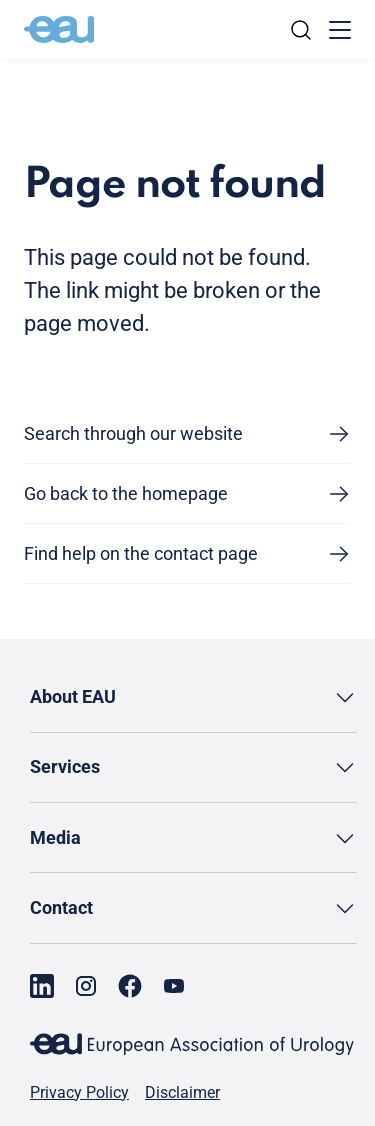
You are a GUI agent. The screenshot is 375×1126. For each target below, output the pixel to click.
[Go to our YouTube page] (174, 986)
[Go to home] (59, 30)
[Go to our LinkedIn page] (42, 986)
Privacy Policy (79, 1093)
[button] (193, 697)
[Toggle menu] (340, 30)
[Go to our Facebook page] (130, 986)
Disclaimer (182, 1093)
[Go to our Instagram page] (86, 986)
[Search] (301, 30)
